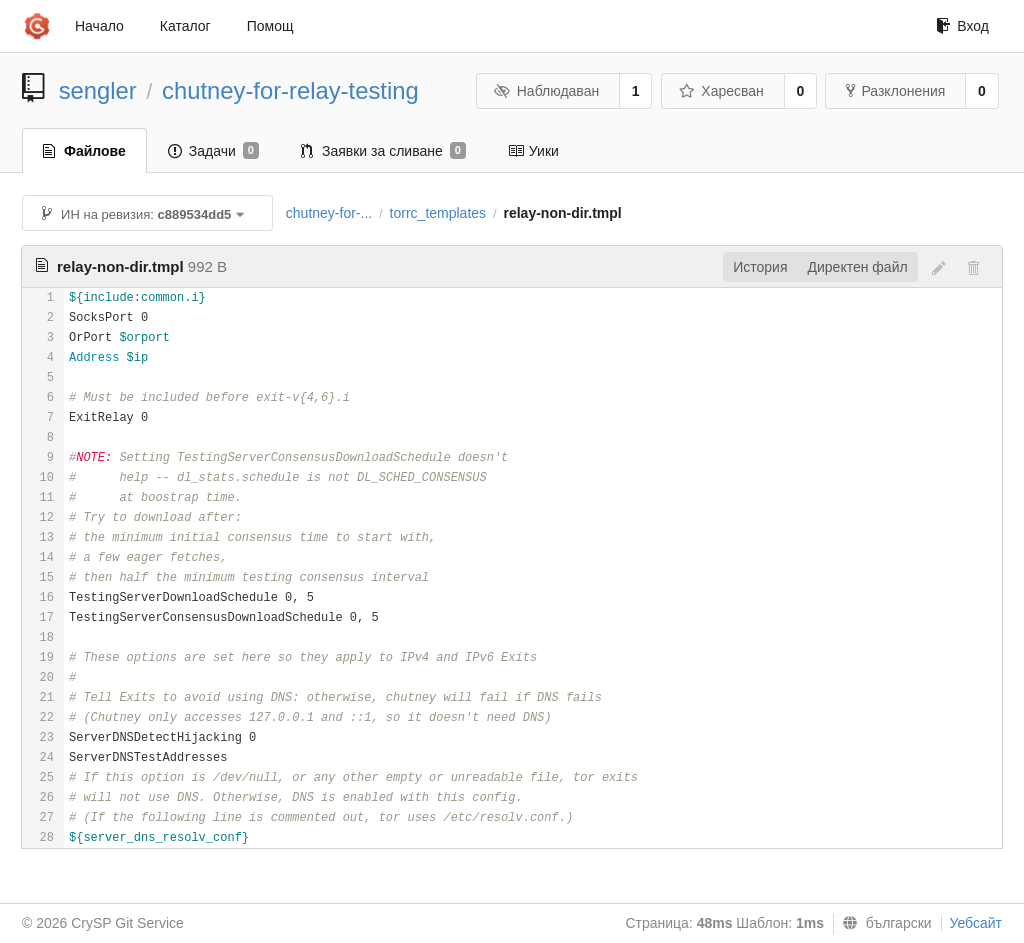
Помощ (270, 26)
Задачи (213, 151)
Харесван (721, 91)
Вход (962, 26)
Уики (533, 151)
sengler (98, 90)
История (760, 267)
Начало (99, 26)
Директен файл (858, 267)
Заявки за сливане (383, 151)
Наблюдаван (546, 91)
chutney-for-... (329, 213)
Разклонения (895, 91)
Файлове (84, 151)
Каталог (185, 26)
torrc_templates (438, 213)
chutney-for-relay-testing (290, 90)
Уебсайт (976, 923)
